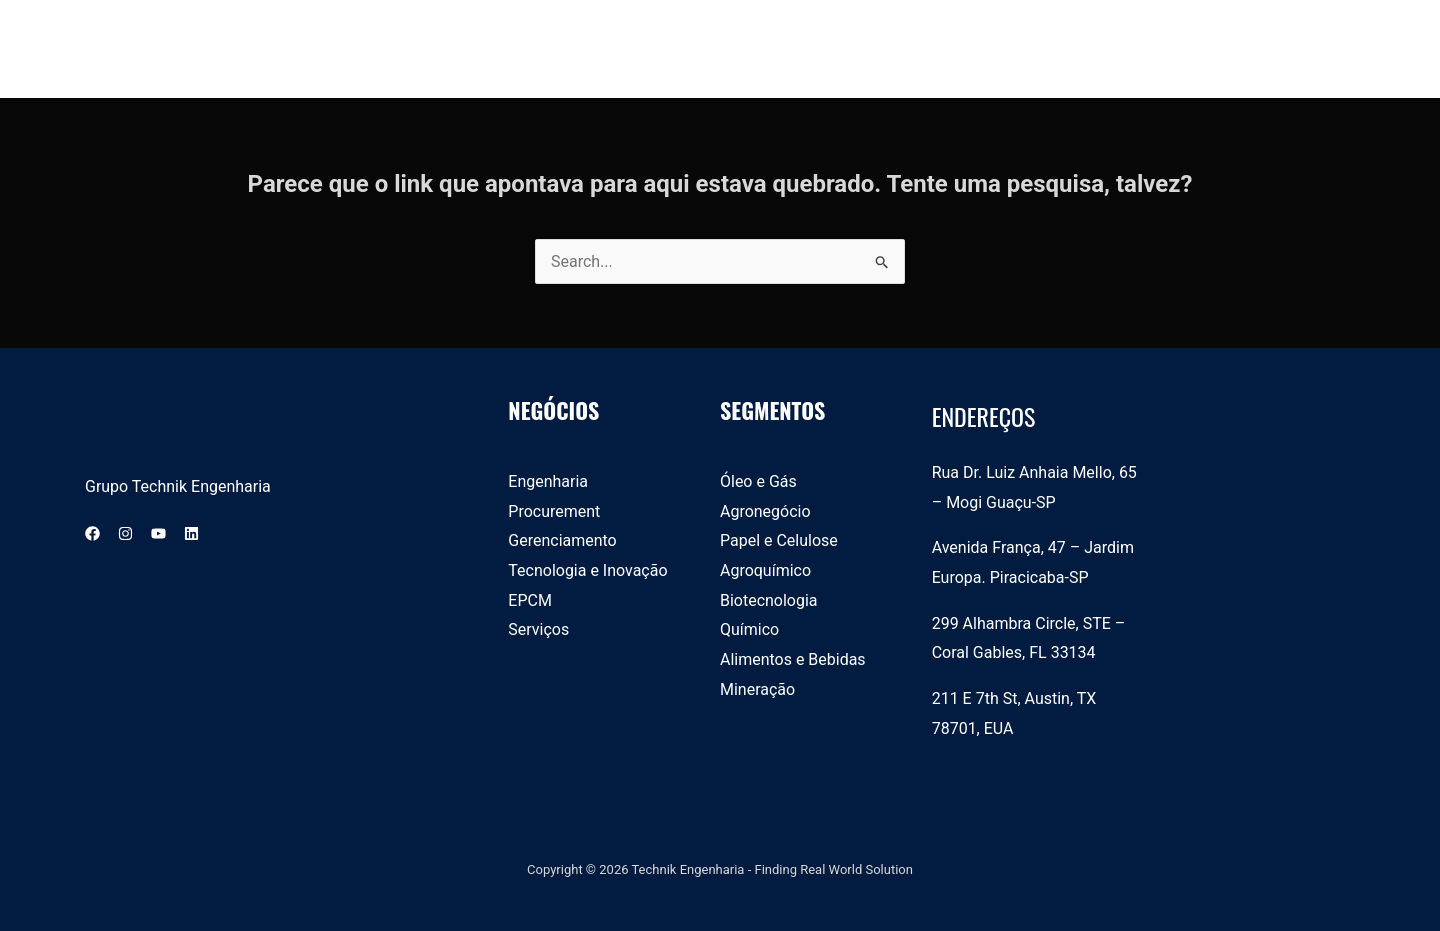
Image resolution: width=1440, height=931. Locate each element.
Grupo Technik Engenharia (178, 486)
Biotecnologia (769, 600)
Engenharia (548, 481)
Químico (749, 629)
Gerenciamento (562, 540)
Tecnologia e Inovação (587, 570)
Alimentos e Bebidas (793, 659)
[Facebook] (92, 533)
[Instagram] (125, 533)
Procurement (554, 511)
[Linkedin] (191, 533)
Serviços (538, 629)
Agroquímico (765, 570)
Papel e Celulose (779, 540)
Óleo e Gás (758, 481)
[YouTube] (158, 533)
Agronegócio (765, 511)
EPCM (530, 600)
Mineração (757, 689)
